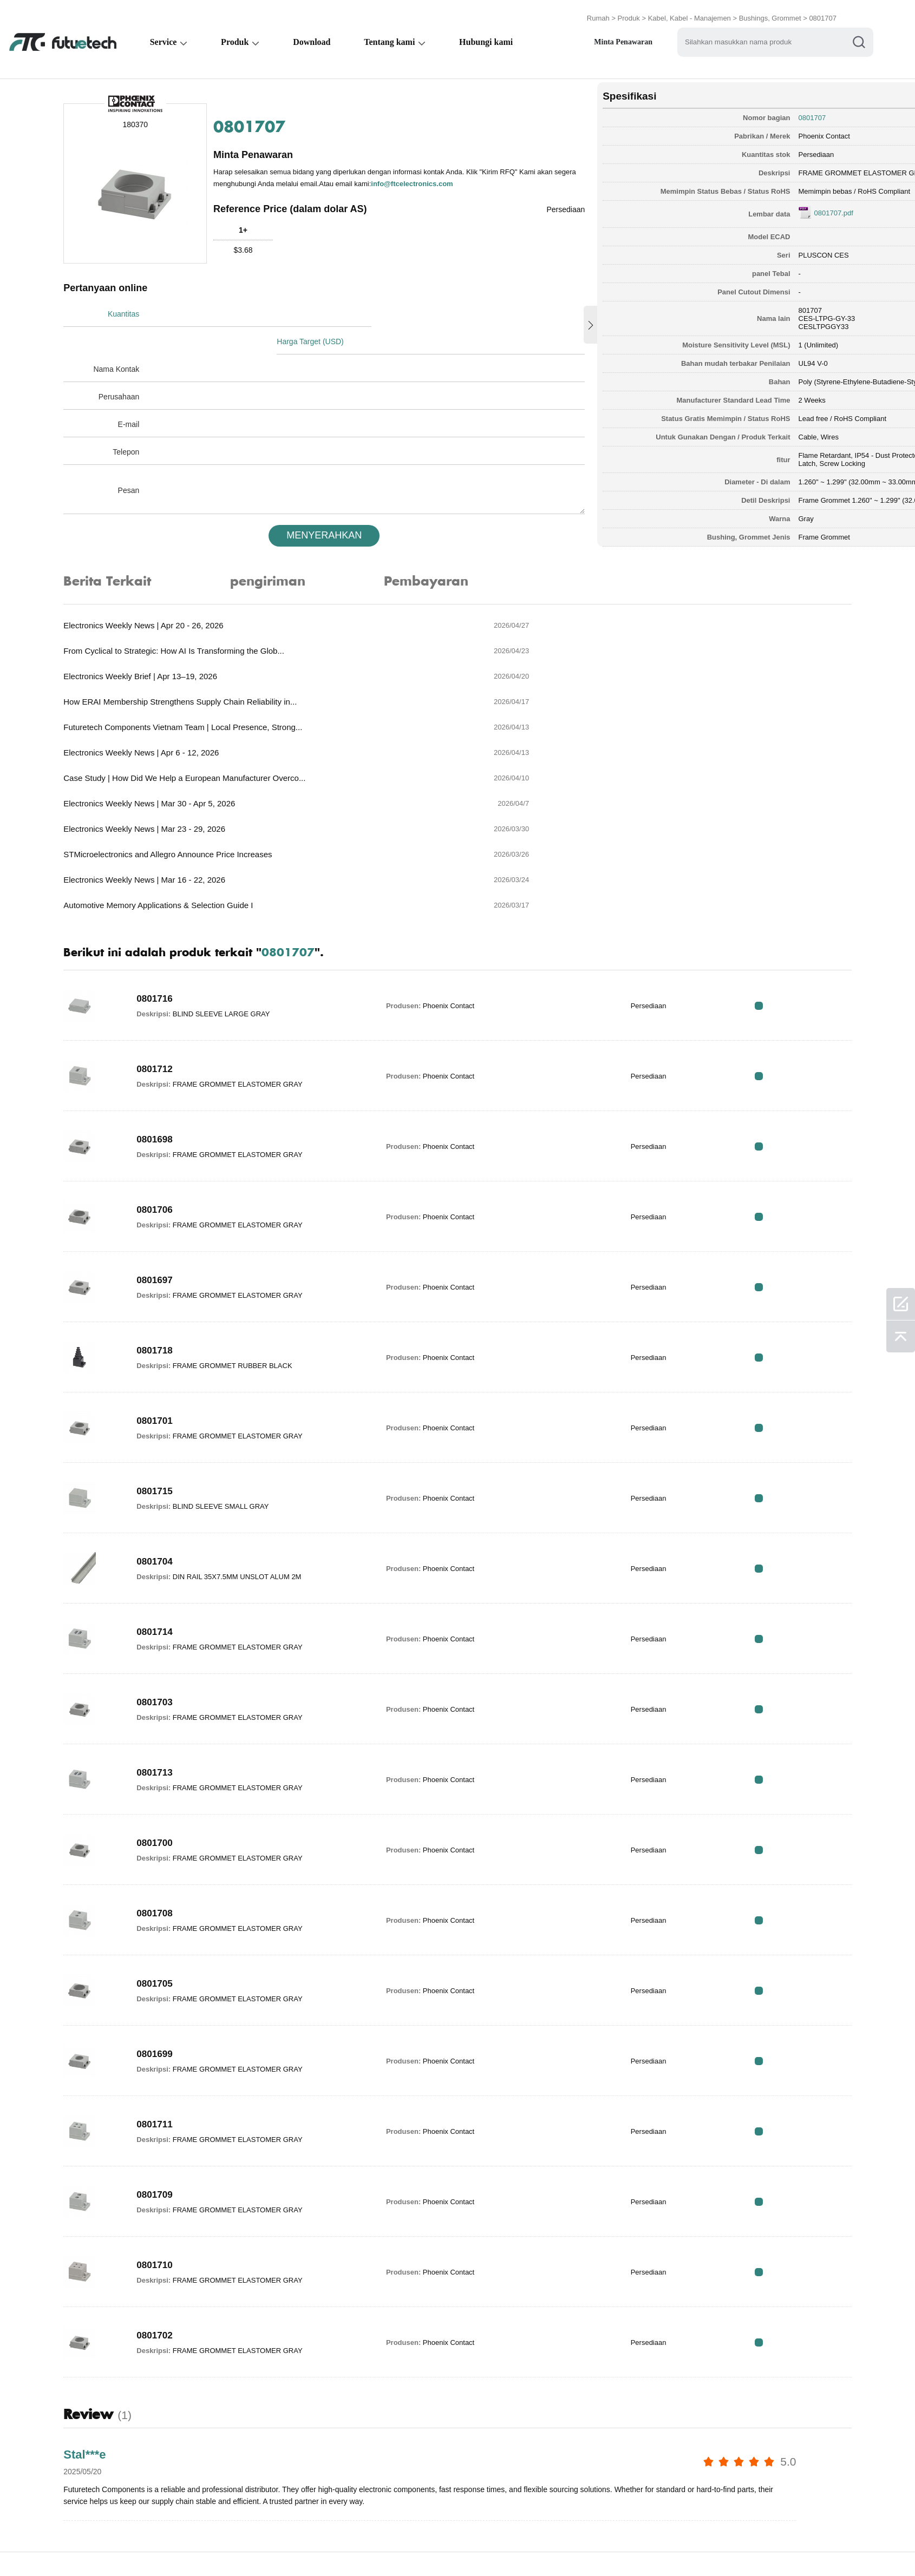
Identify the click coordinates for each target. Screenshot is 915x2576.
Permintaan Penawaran (329, 2545)
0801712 (170, 929)
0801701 (170, 1281)
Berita (548, 2545)
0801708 (170, 1774)
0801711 (170, 1985)
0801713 (170, 1633)
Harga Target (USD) (336, 308)
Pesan (143, 457)
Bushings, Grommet (770, 12)
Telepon (141, 419)
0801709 (170, 2055)
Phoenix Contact (702, 127)
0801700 (170, 1703)
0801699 (170, 1914)
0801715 (170, 1351)
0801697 (170, 1140)
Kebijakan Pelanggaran (219, 2545)
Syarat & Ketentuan (116, 2545)
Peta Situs (655, 2545)
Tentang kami (390, 36)
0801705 (170, 1844)
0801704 (170, 1422)
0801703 (170, 1563)
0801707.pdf (711, 204)
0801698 (170, 1000)
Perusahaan (133, 363)
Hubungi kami (487, 36)
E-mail (143, 391)
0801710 (170, 2125)
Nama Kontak (131, 336)
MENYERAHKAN (294, 502)
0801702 (170, 2196)
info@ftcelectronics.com (288, 183)
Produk (629, 12)
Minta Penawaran (626, 36)
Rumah (598, 12)
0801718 (170, 1211)
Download (312, 36)
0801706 (170, 1070)
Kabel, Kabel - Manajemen (689, 12)
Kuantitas (138, 308)
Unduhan (598, 2545)
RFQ (803, 866)
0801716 (170, 859)
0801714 (170, 1492)
